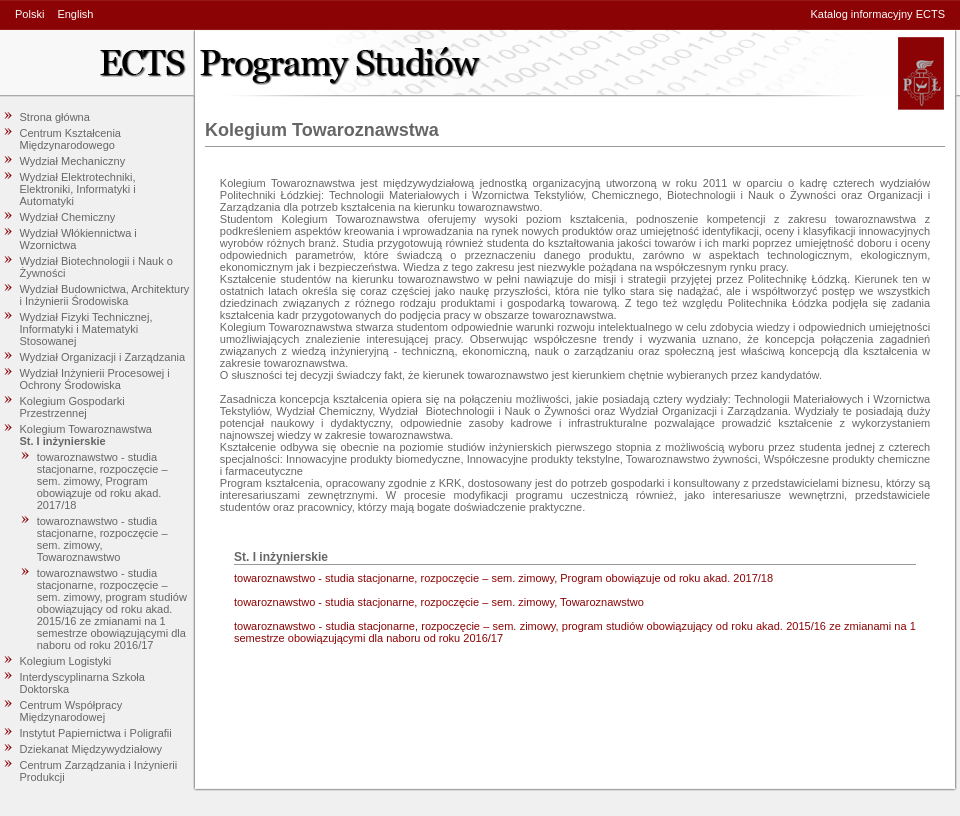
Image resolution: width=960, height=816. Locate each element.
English (75, 14)
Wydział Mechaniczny (73, 161)
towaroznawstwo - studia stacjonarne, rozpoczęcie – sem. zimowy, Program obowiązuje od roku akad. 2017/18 (102, 481)
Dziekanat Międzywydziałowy (91, 749)
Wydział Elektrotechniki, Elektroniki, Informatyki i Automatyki (78, 189)
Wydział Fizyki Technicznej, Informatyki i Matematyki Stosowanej (86, 329)
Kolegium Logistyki (66, 661)
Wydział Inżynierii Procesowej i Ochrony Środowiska (95, 379)
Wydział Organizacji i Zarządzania (103, 357)
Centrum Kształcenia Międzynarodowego (71, 139)
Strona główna (55, 117)
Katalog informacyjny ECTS (878, 14)
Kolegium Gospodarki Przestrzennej (72, 407)
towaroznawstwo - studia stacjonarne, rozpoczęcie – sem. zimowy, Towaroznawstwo (102, 539)
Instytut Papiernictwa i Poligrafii (96, 733)
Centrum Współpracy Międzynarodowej (71, 711)
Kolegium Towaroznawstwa (86, 429)
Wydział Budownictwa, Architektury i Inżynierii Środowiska (105, 295)
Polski (29, 14)
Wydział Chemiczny (68, 217)
